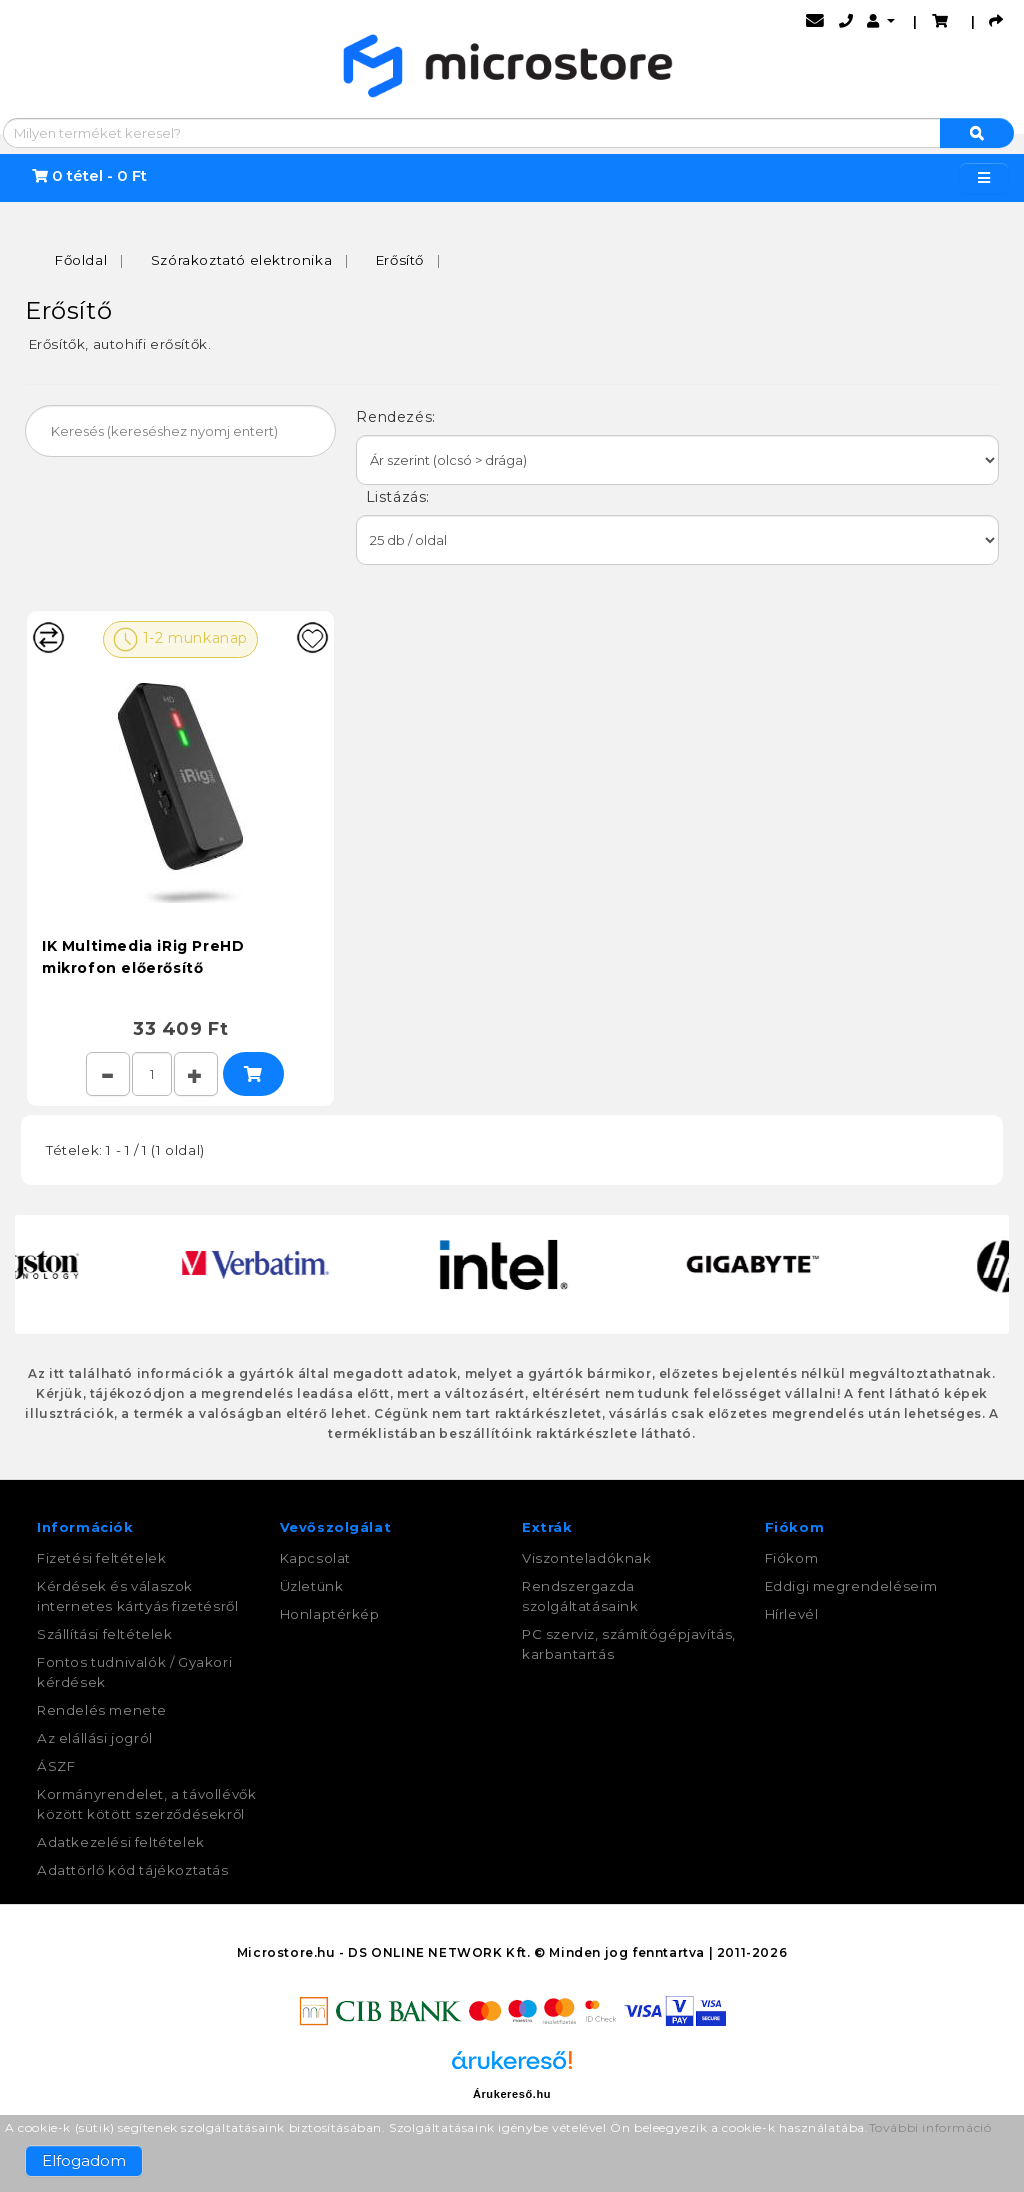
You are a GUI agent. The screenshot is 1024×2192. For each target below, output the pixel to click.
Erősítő (400, 260)
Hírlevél (792, 1614)
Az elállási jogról (95, 1738)
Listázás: (395, 497)
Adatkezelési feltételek (121, 1842)
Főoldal (81, 260)
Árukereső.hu (512, 2094)
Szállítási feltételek (105, 1634)
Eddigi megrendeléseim (851, 1586)
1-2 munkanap (180, 639)
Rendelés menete (102, 1710)
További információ (930, 2127)
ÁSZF (56, 1766)
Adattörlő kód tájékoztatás (133, 1870)
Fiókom (792, 1558)
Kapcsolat (315, 1558)
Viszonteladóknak (587, 1558)
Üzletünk (312, 1586)
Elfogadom (84, 2160)
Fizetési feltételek (101, 1558)
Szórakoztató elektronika (241, 260)
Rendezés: (398, 417)
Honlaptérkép (330, 1614)
